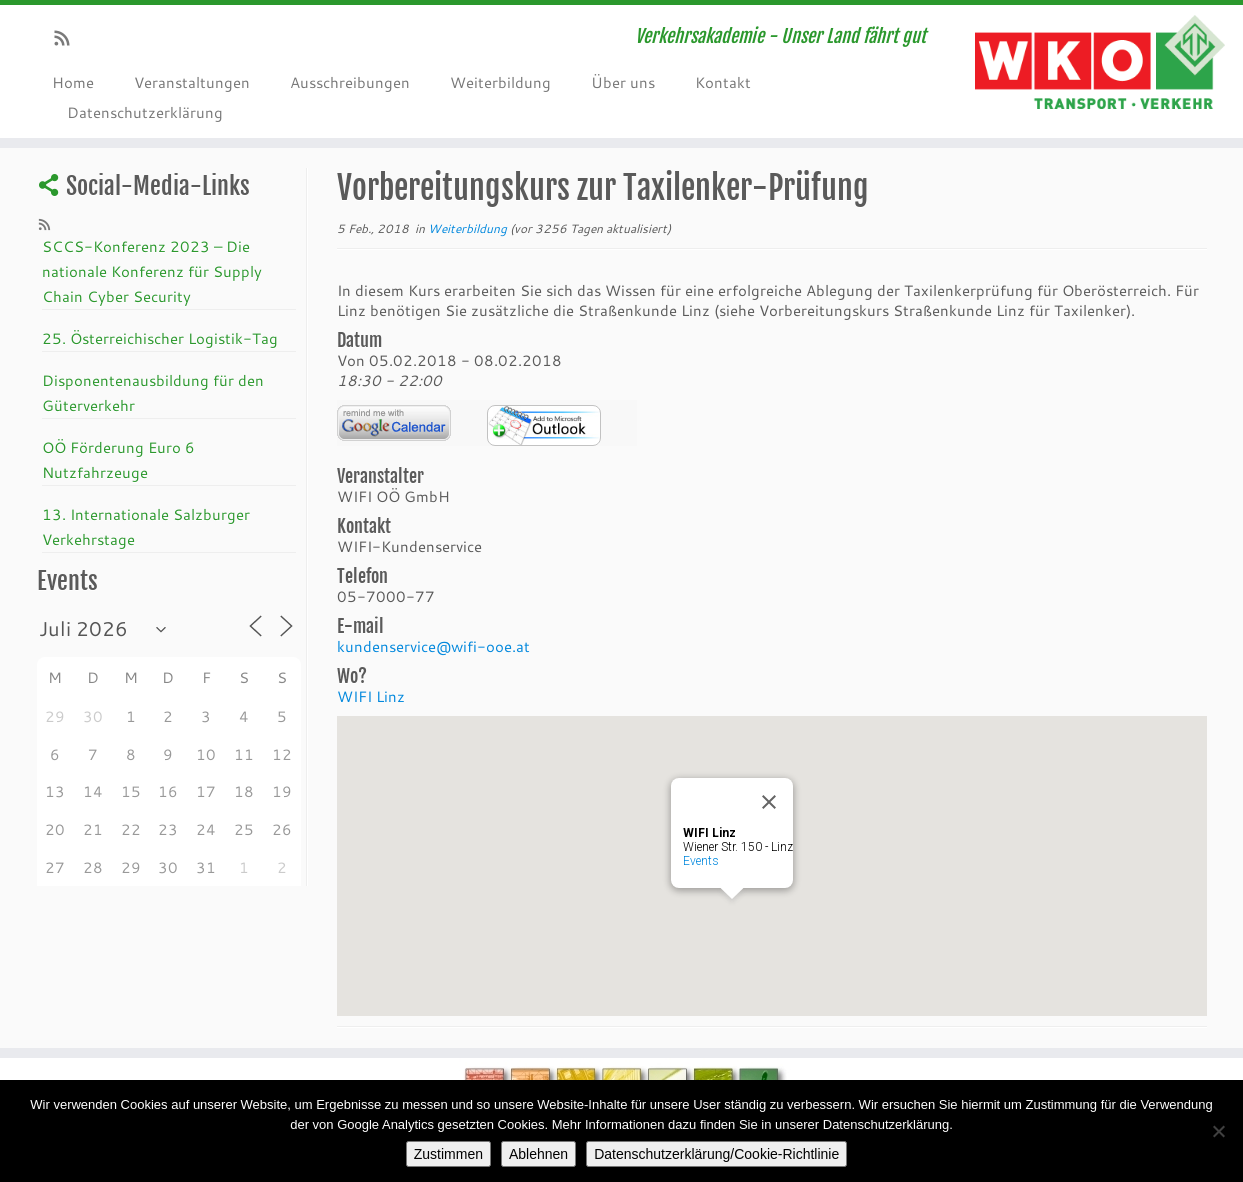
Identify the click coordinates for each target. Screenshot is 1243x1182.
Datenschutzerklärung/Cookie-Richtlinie (716, 1154)
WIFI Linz (371, 696)
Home (73, 82)
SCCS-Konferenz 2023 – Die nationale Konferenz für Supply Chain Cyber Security (152, 271)
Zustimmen (448, 1154)
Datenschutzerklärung (145, 112)
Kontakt (723, 82)
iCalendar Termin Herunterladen (544, 425)
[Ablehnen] (1218, 1131)
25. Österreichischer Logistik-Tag (160, 338)
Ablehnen (538, 1154)
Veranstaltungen (192, 82)
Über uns (623, 82)
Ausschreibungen (350, 82)
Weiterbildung (500, 82)
